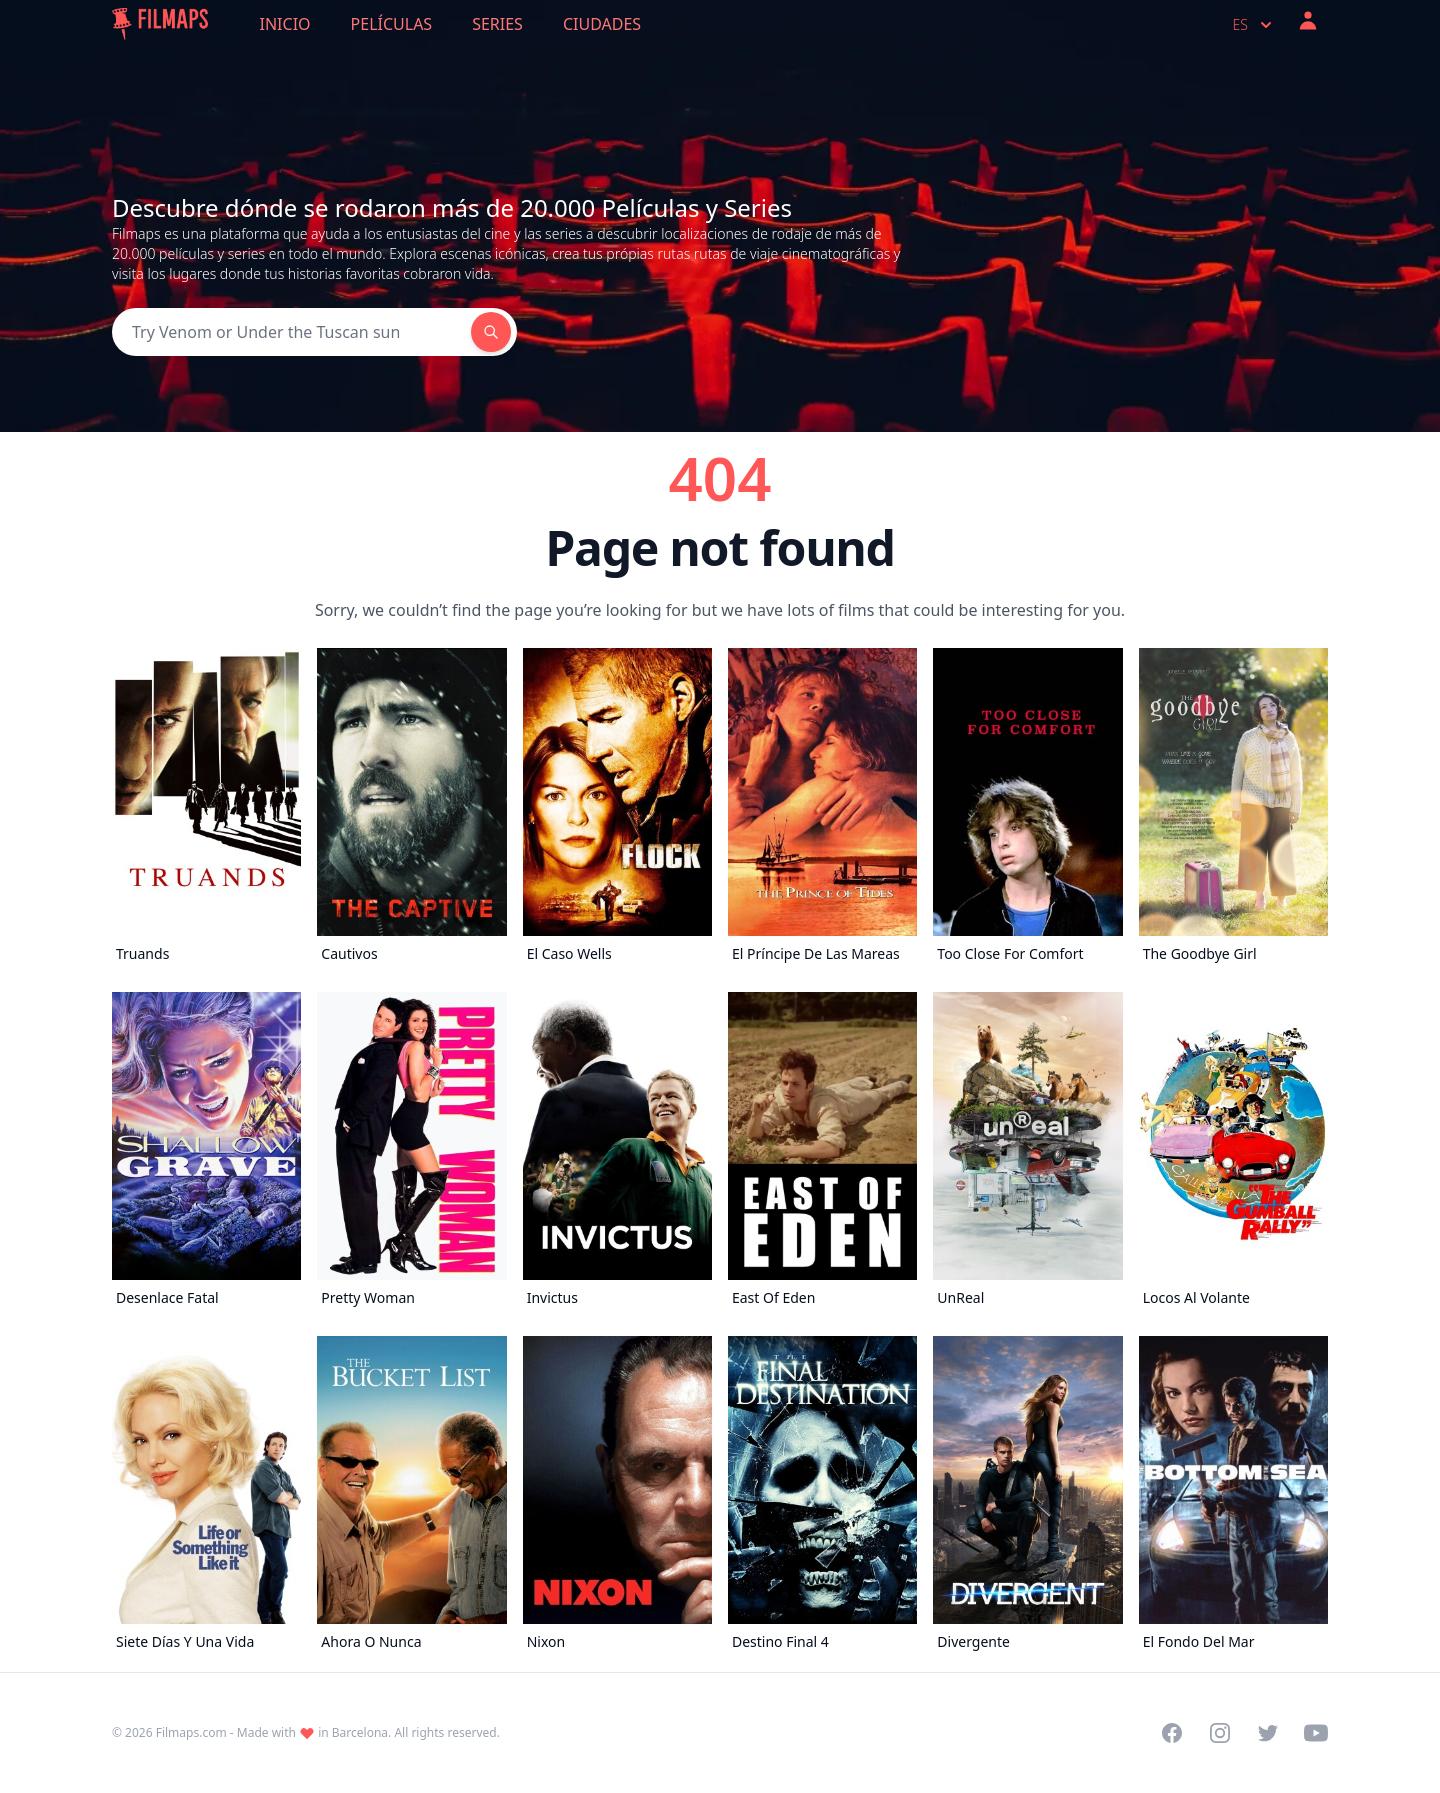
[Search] (291, 332)
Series (497, 24)
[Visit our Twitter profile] (1268, 1733)
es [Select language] (1254, 25)
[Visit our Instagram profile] (1220, 1733)
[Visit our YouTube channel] (1316, 1733)
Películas (392, 24)
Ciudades (602, 24)
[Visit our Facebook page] (1172, 1733)
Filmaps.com (191, 1732)
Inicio (285, 24)
